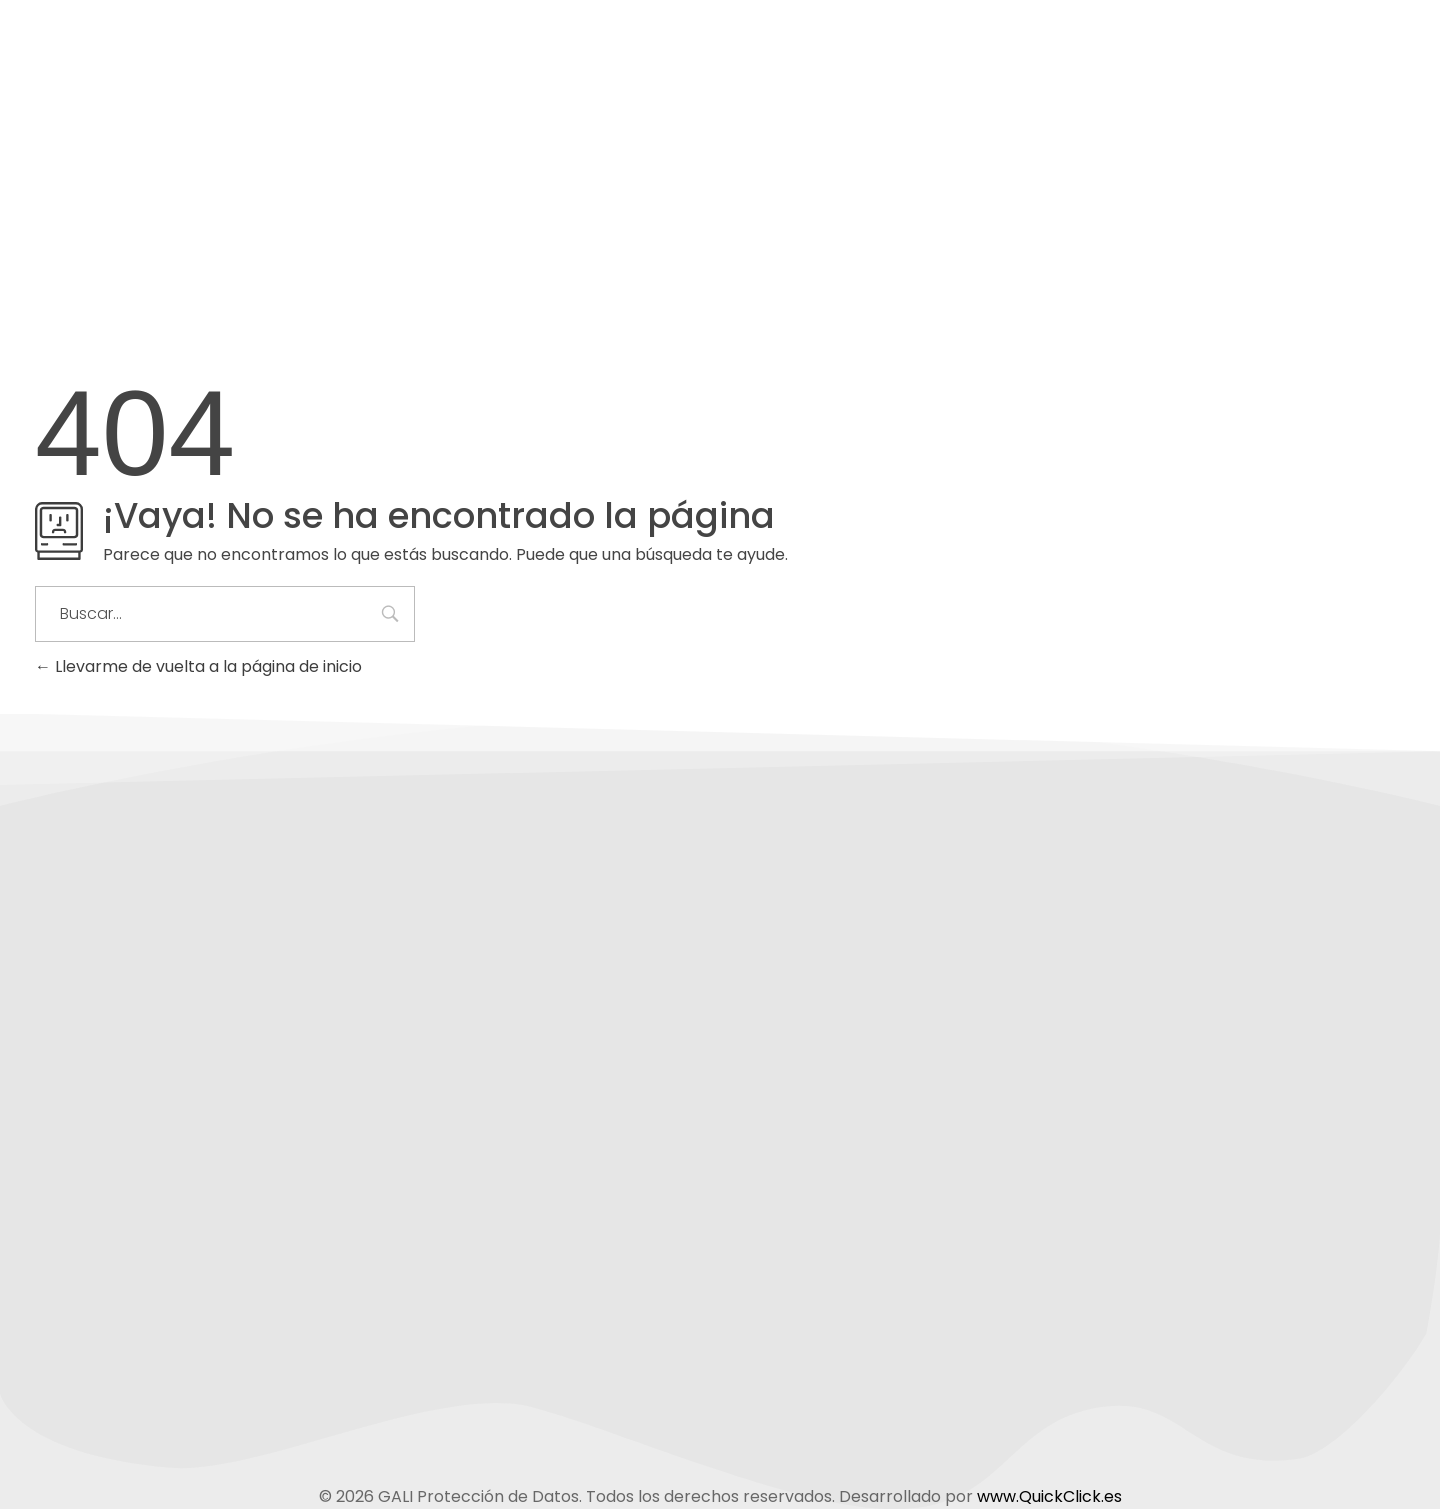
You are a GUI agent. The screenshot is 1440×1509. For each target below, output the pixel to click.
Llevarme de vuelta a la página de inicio (198, 666)
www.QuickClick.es (1049, 1496)
